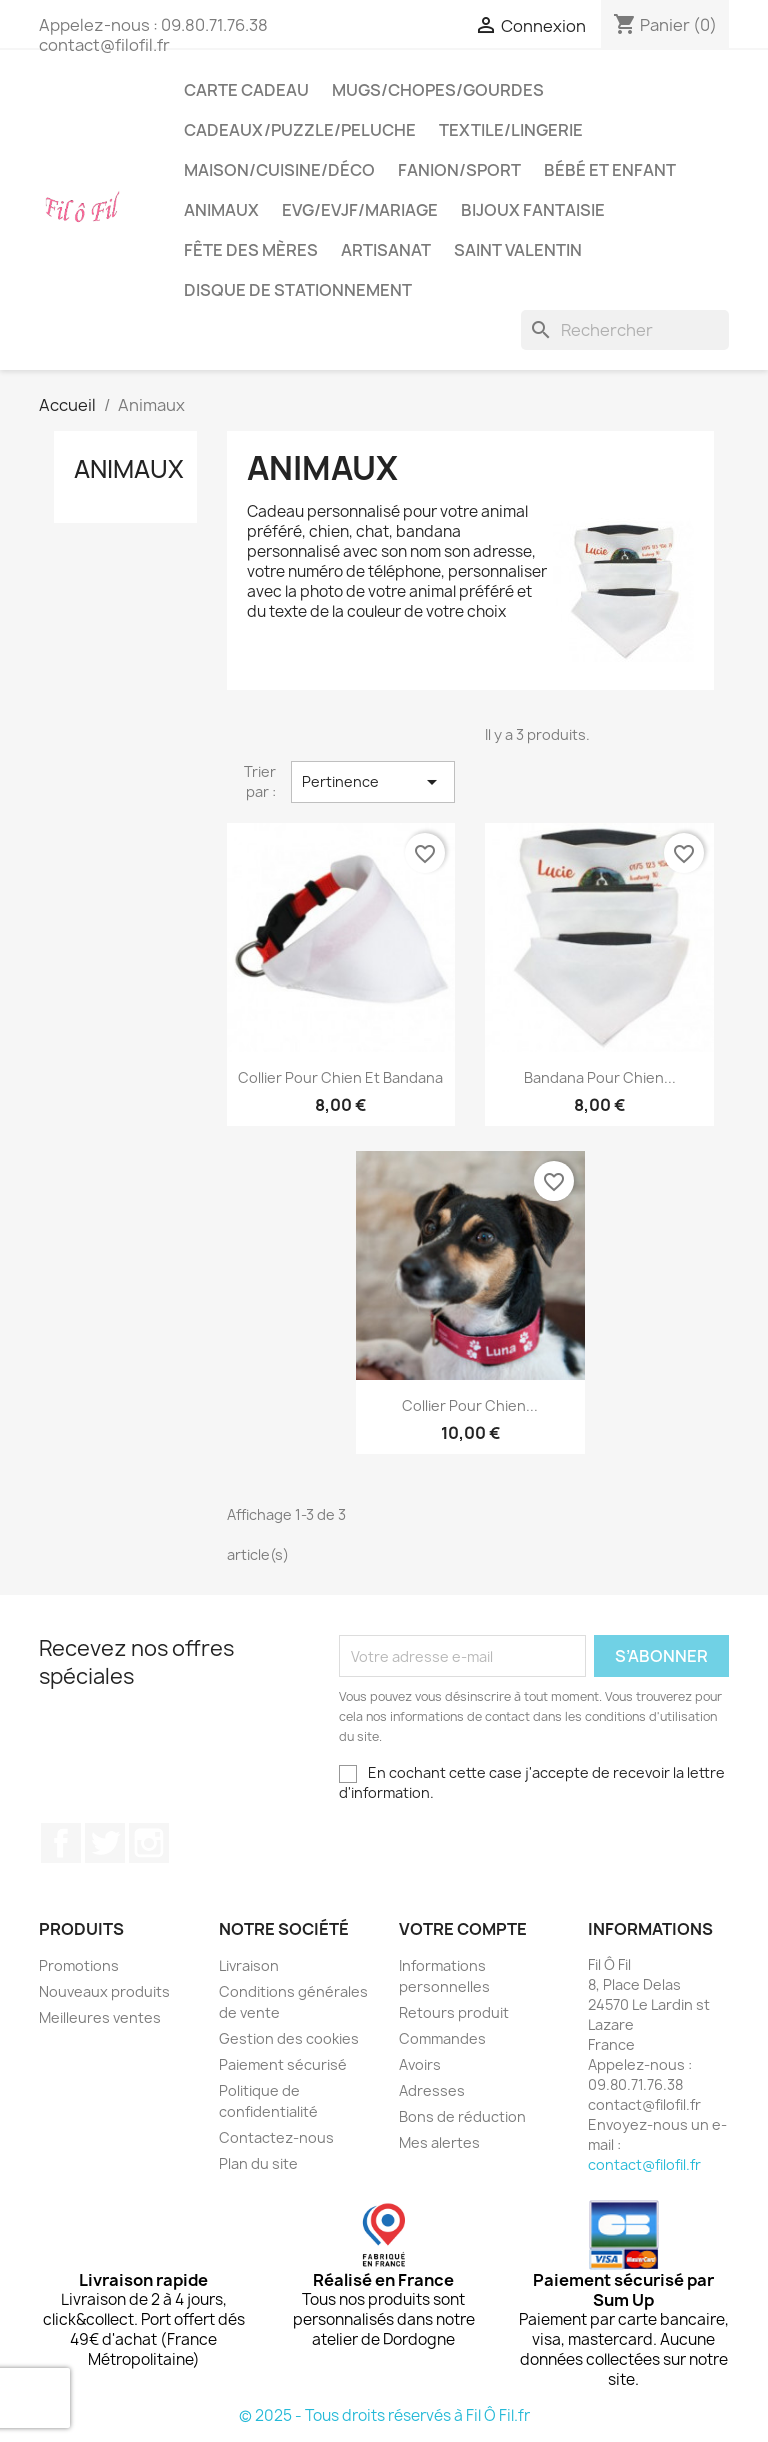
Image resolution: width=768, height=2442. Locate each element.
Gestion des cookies (289, 2038)
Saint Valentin (518, 250)
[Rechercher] (625, 330)
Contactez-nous (276, 2137)
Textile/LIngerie (511, 130)
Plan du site (258, 2163)
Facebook (61, 1843)
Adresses (432, 2090)
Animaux (221, 210)
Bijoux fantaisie (533, 210)
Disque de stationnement (298, 290)
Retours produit (454, 2012)
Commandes (442, 2038)
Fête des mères (251, 250)
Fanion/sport (459, 170)
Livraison (249, 1965)
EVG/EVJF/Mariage (360, 210)
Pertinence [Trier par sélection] (373, 782)
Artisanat (386, 250)
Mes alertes (439, 2142)
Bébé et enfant (610, 170)
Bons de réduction (462, 2116)
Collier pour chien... (470, 1405)
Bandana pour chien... (600, 1077)
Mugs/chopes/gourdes (438, 90)
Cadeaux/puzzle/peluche (300, 130)
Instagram (149, 1843)
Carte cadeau (246, 90)
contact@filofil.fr (644, 2164)
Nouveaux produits (104, 1991)
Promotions (79, 1965)
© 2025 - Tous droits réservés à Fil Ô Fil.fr (384, 2415)
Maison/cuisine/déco (279, 170)
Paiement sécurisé (283, 2064)
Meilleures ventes (100, 2017)
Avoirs (420, 2064)
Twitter (105, 1843)
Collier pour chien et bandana (340, 1077)
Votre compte (463, 1929)
